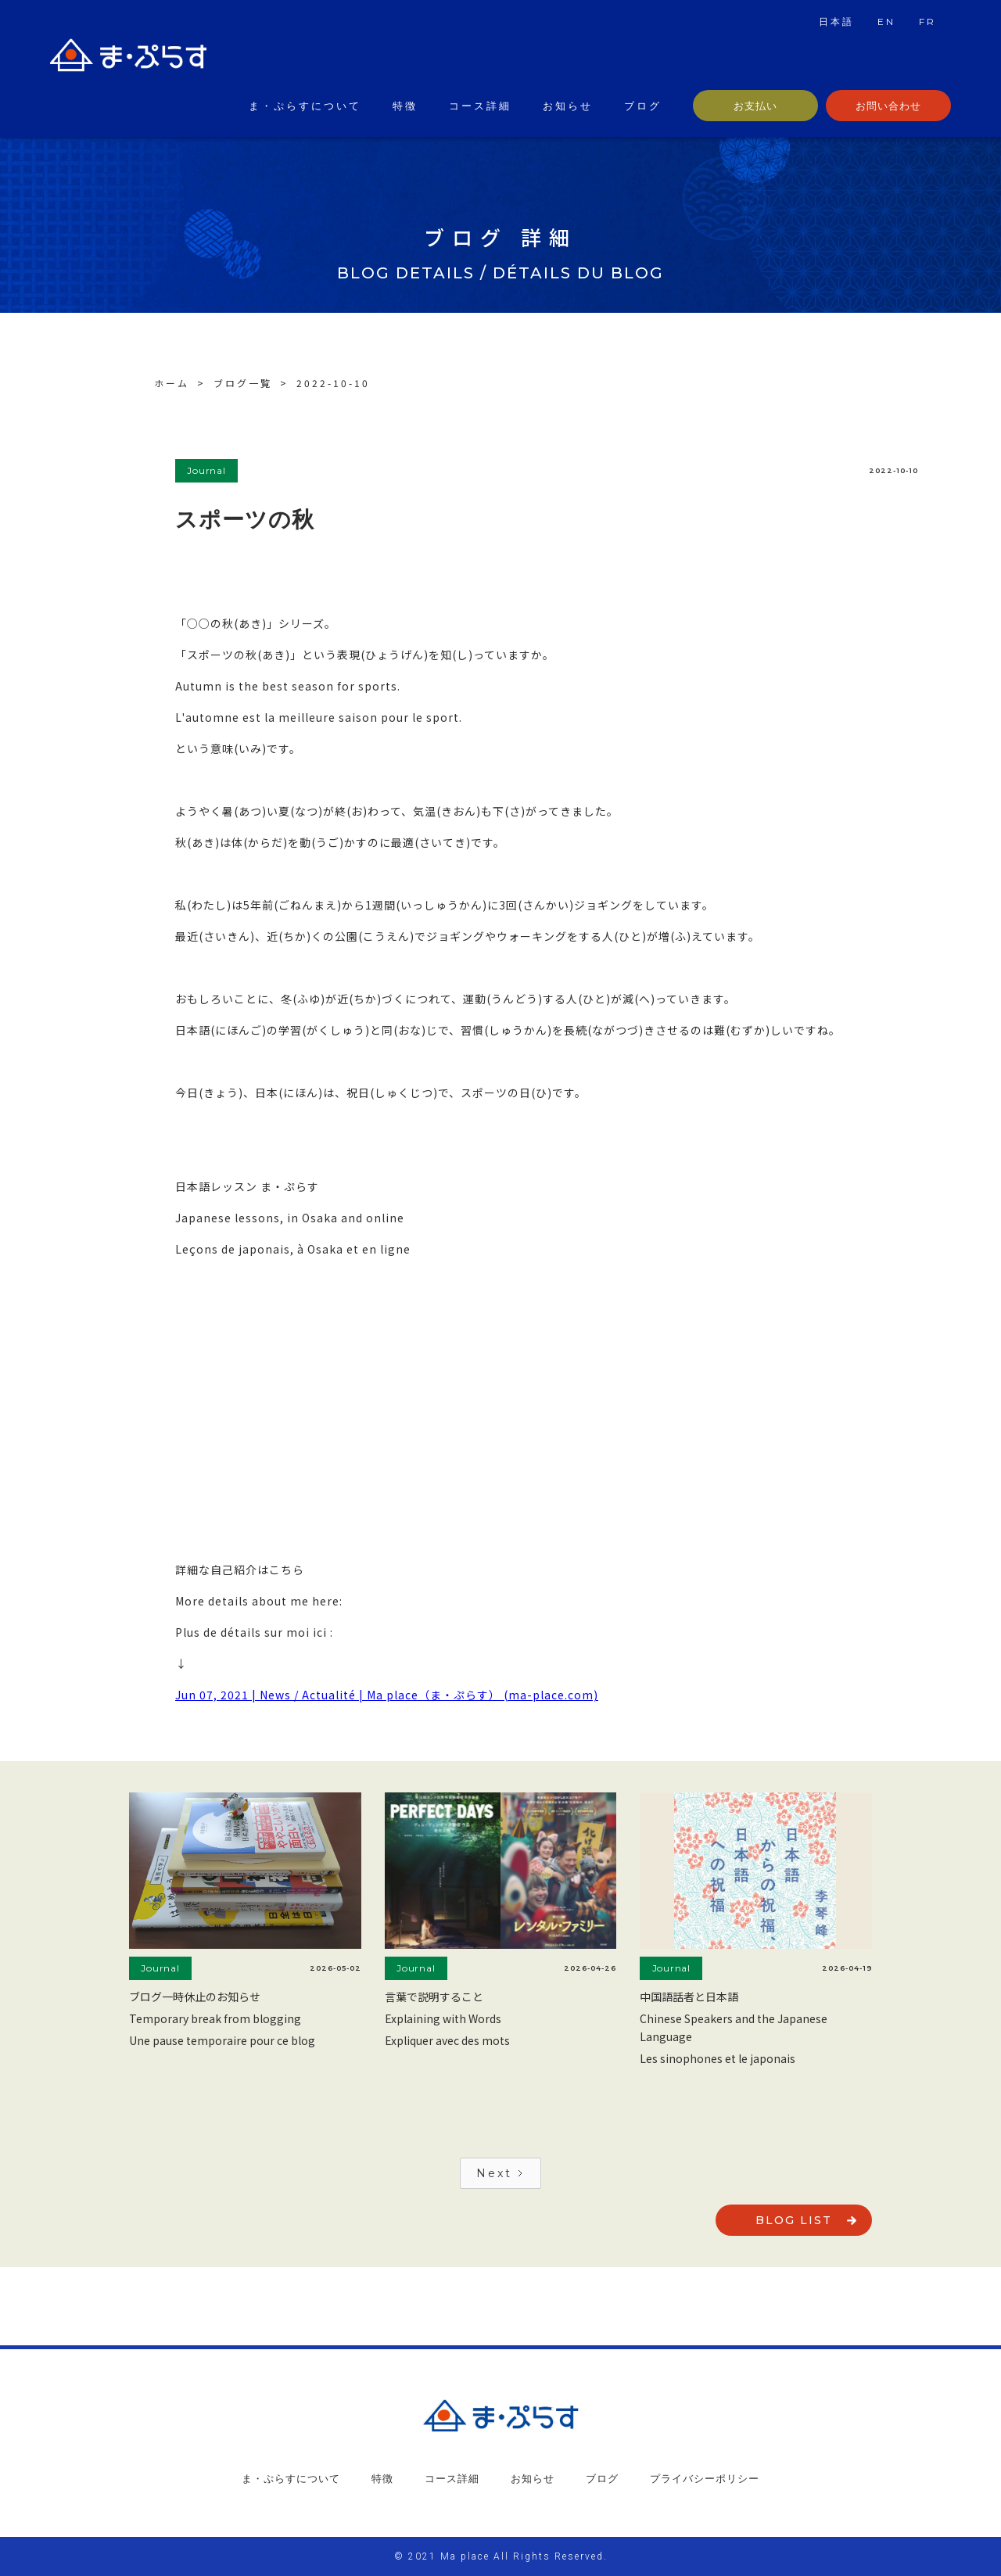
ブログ (643, 105)
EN (886, 21)
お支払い (755, 105)
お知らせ (568, 105)
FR (927, 21)
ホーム (171, 382)
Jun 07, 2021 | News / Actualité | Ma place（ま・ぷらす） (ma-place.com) (386, 1694)
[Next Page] (500, 2173)
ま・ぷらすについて (305, 105)
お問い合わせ (888, 105)
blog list (793, 2220)
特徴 (405, 105)
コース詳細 (480, 105)
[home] (128, 58)
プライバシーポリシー (704, 2478)
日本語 (836, 21)
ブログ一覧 (242, 382)
